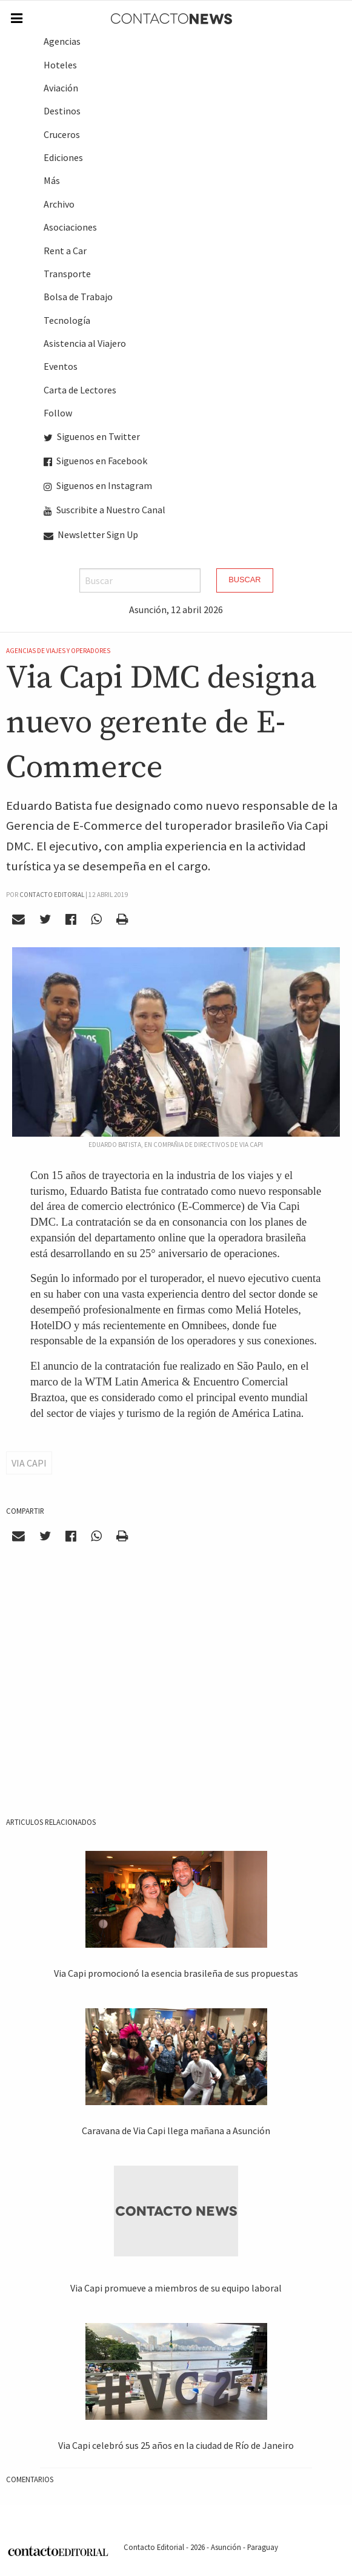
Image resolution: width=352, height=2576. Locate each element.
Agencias (62, 41)
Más (52, 180)
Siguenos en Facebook (95, 461)
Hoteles (60, 65)
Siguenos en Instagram (98, 485)
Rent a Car (65, 251)
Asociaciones (70, 227)
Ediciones (63, 157)
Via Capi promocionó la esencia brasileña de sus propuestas (176, 1973)
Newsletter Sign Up (91, 534)
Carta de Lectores (80, 390)
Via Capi (29, 1463)
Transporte (67, 274)
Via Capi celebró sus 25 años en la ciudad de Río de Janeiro (176, 2445)
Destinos (62, 111)
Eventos (61, 366)
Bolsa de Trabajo (78, 297)
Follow (58, 413)
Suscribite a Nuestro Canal (104, 510)
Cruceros (62, 134)
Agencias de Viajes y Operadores (58, 650)
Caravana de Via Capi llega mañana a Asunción (176, 2130)
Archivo (59, 204)
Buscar (244, 579)
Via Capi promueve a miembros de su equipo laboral (176, 2288)
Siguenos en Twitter (92, 436)
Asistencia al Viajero (85, 343)
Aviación (61, 88)
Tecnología (67, 320)
